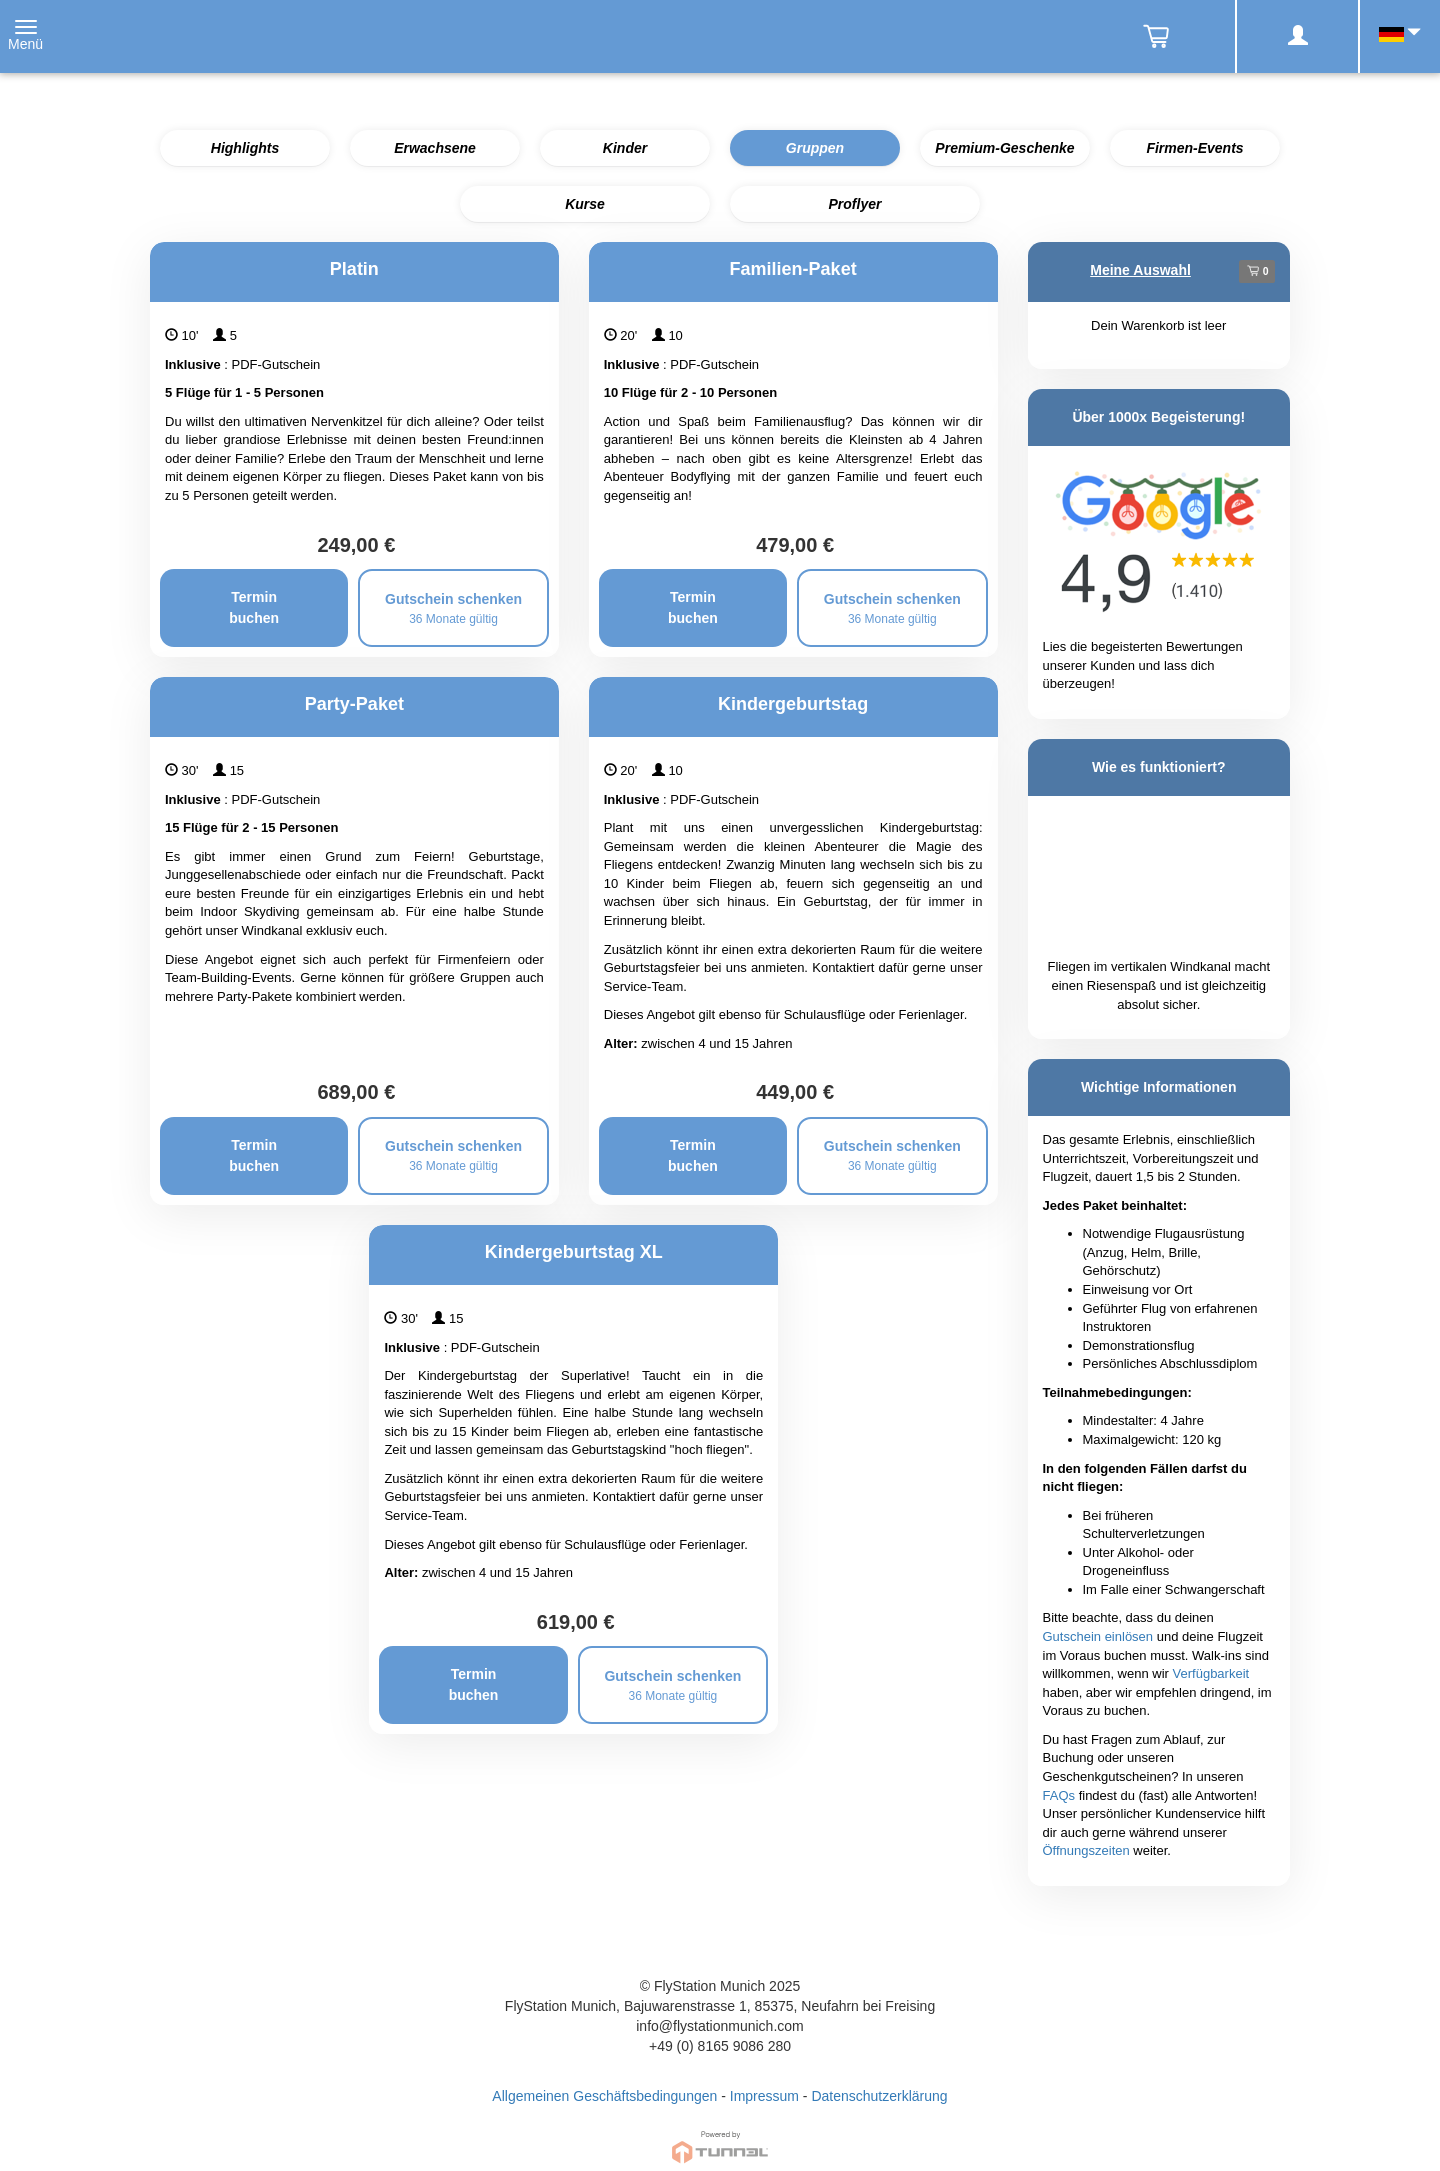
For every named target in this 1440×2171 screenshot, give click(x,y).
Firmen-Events (1194, 148)
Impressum (764, 2096)
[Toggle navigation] (25, 37)
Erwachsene (435, 148)
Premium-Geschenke (1004, 148)
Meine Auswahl (1140, 270)
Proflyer (855, 204)
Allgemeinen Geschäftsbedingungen (604, 2096)
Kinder (625, 148)
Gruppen (815, 148)
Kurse (585, 204)
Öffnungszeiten (1086, 1850)
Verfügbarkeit (1211, 1673)
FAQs (1059, 1795)
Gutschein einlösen (1098, 1636)
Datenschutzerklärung (879, 2096)
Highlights (245, 148)
